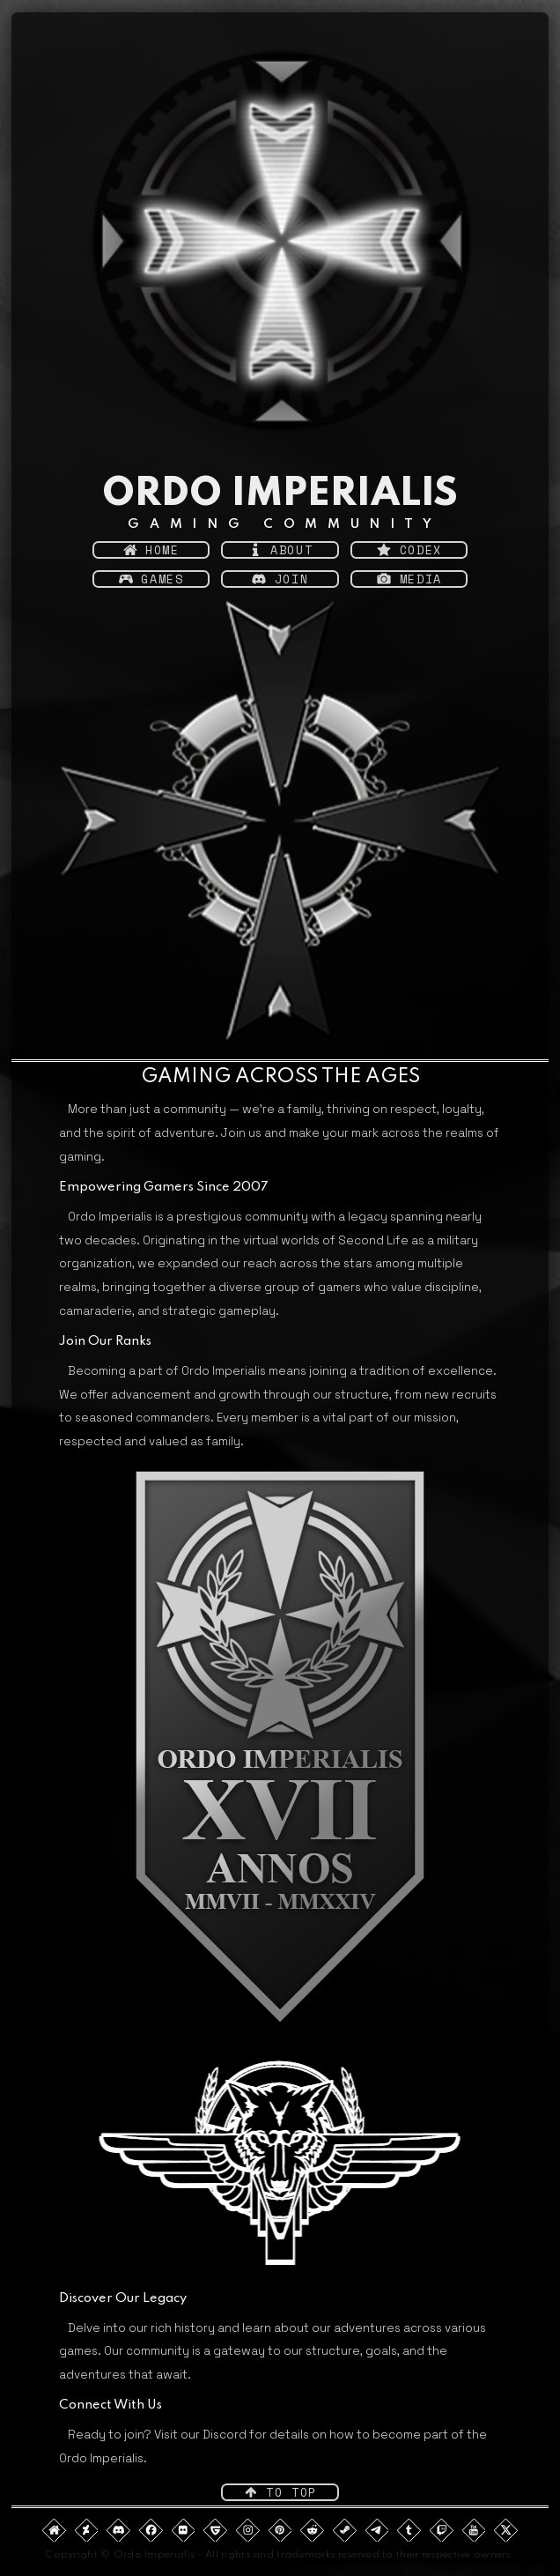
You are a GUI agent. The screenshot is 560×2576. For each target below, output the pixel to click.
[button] (151, 550)
